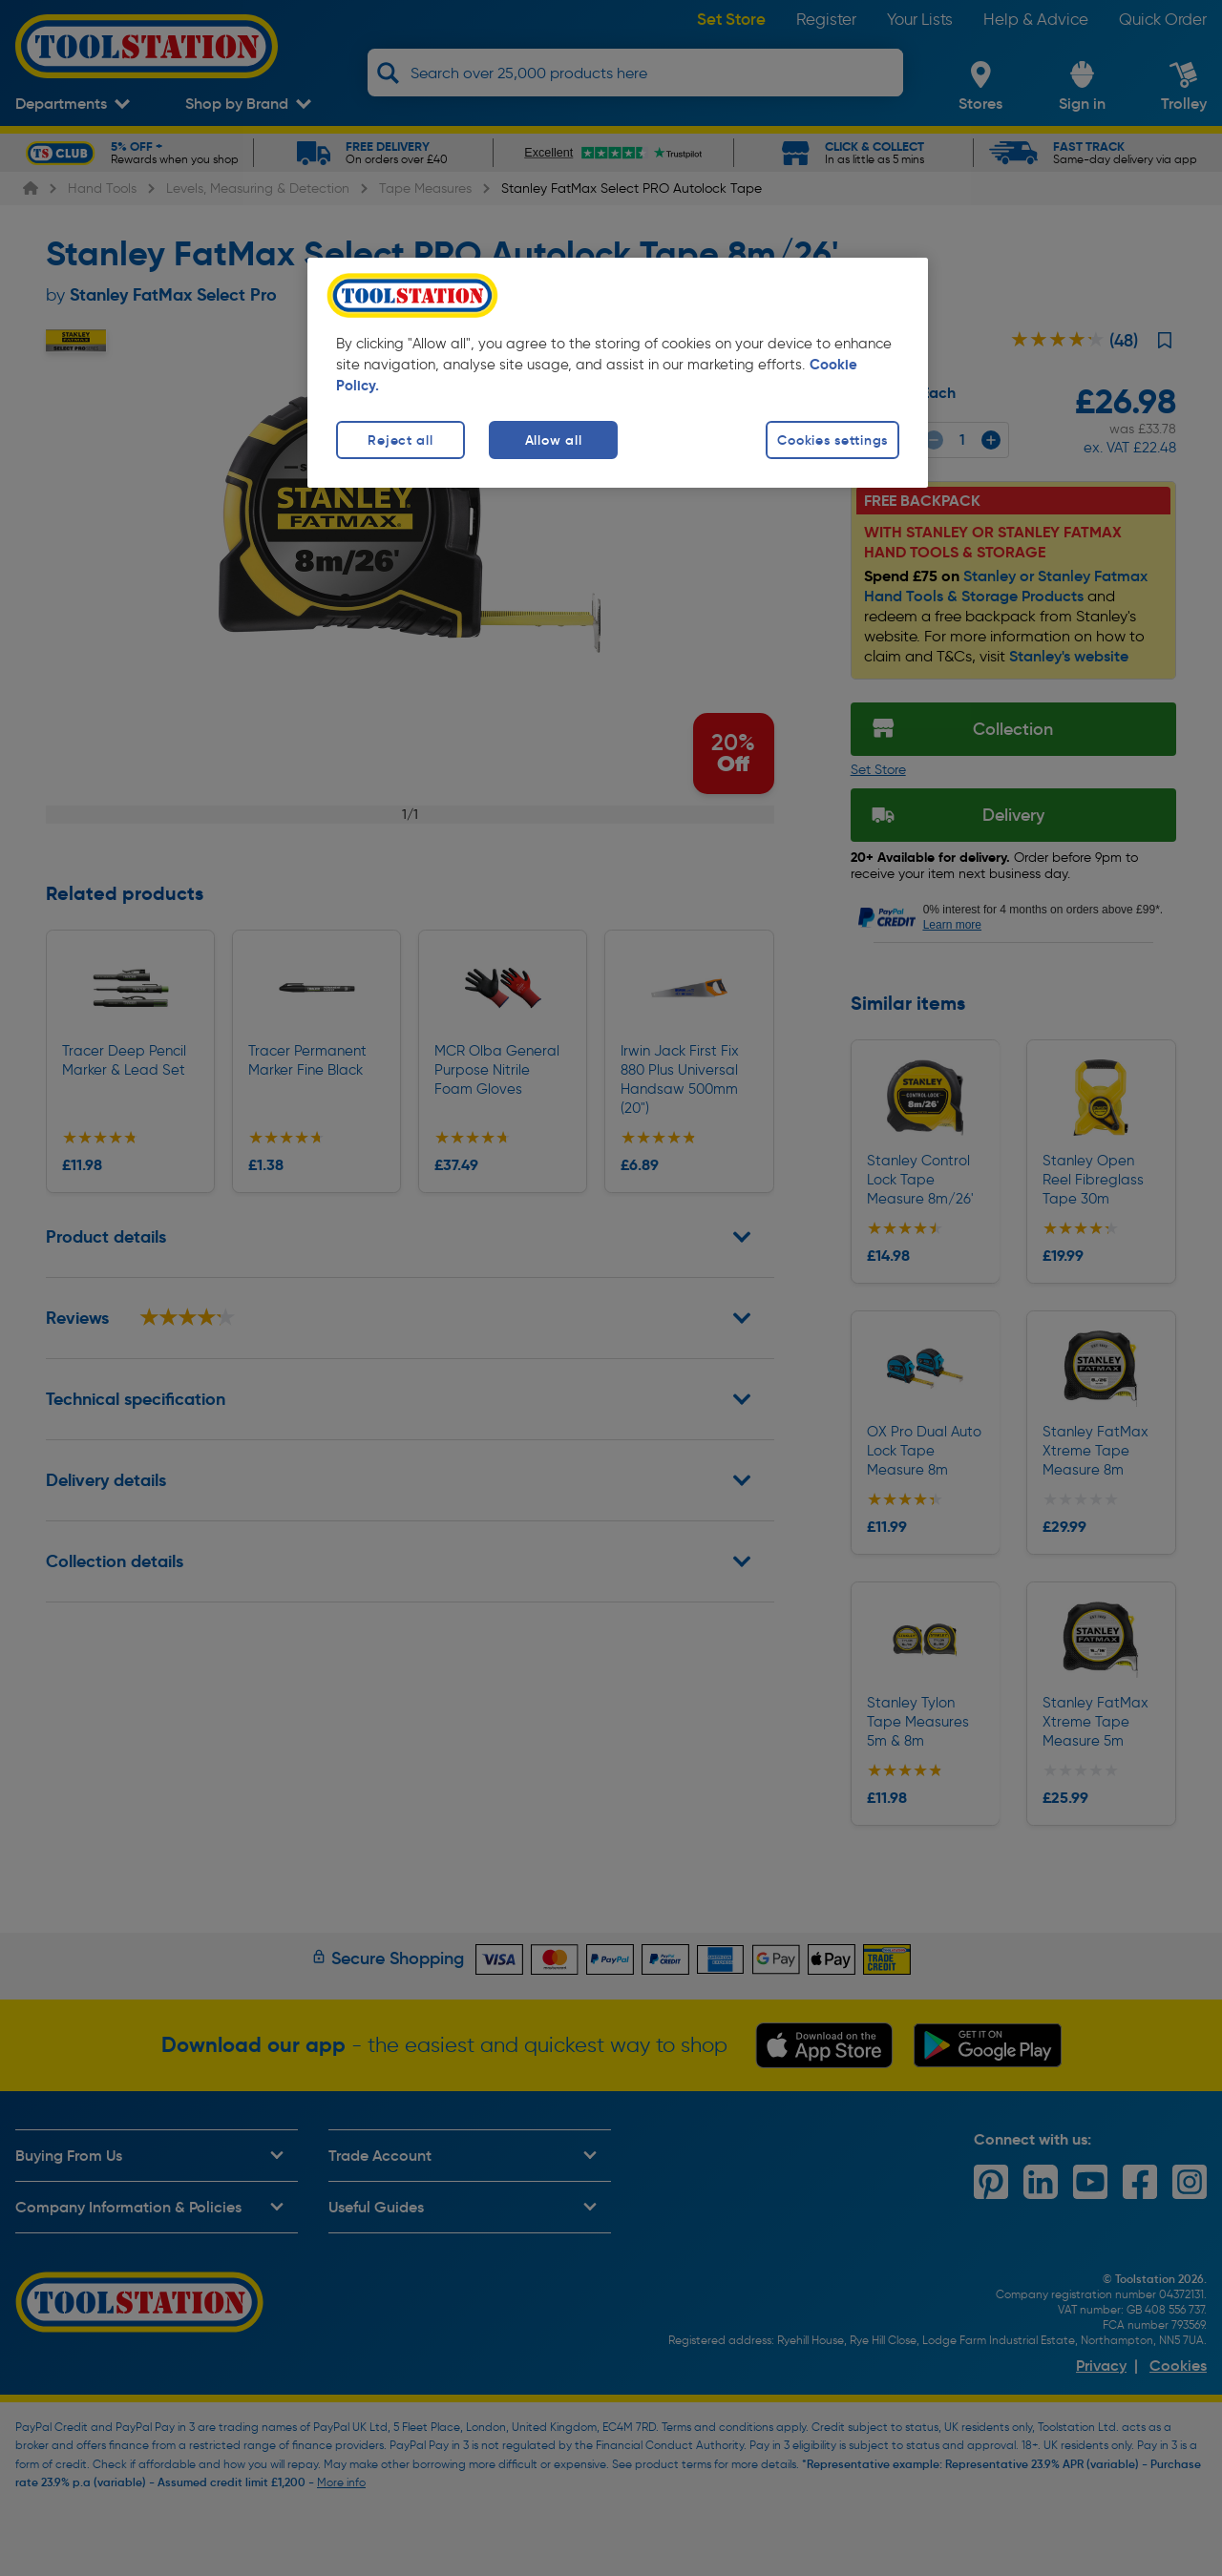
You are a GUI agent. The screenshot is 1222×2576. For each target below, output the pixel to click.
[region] (617, 373)
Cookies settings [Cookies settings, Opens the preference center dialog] (832, 440)
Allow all (553, 440)
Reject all (400, 440)
